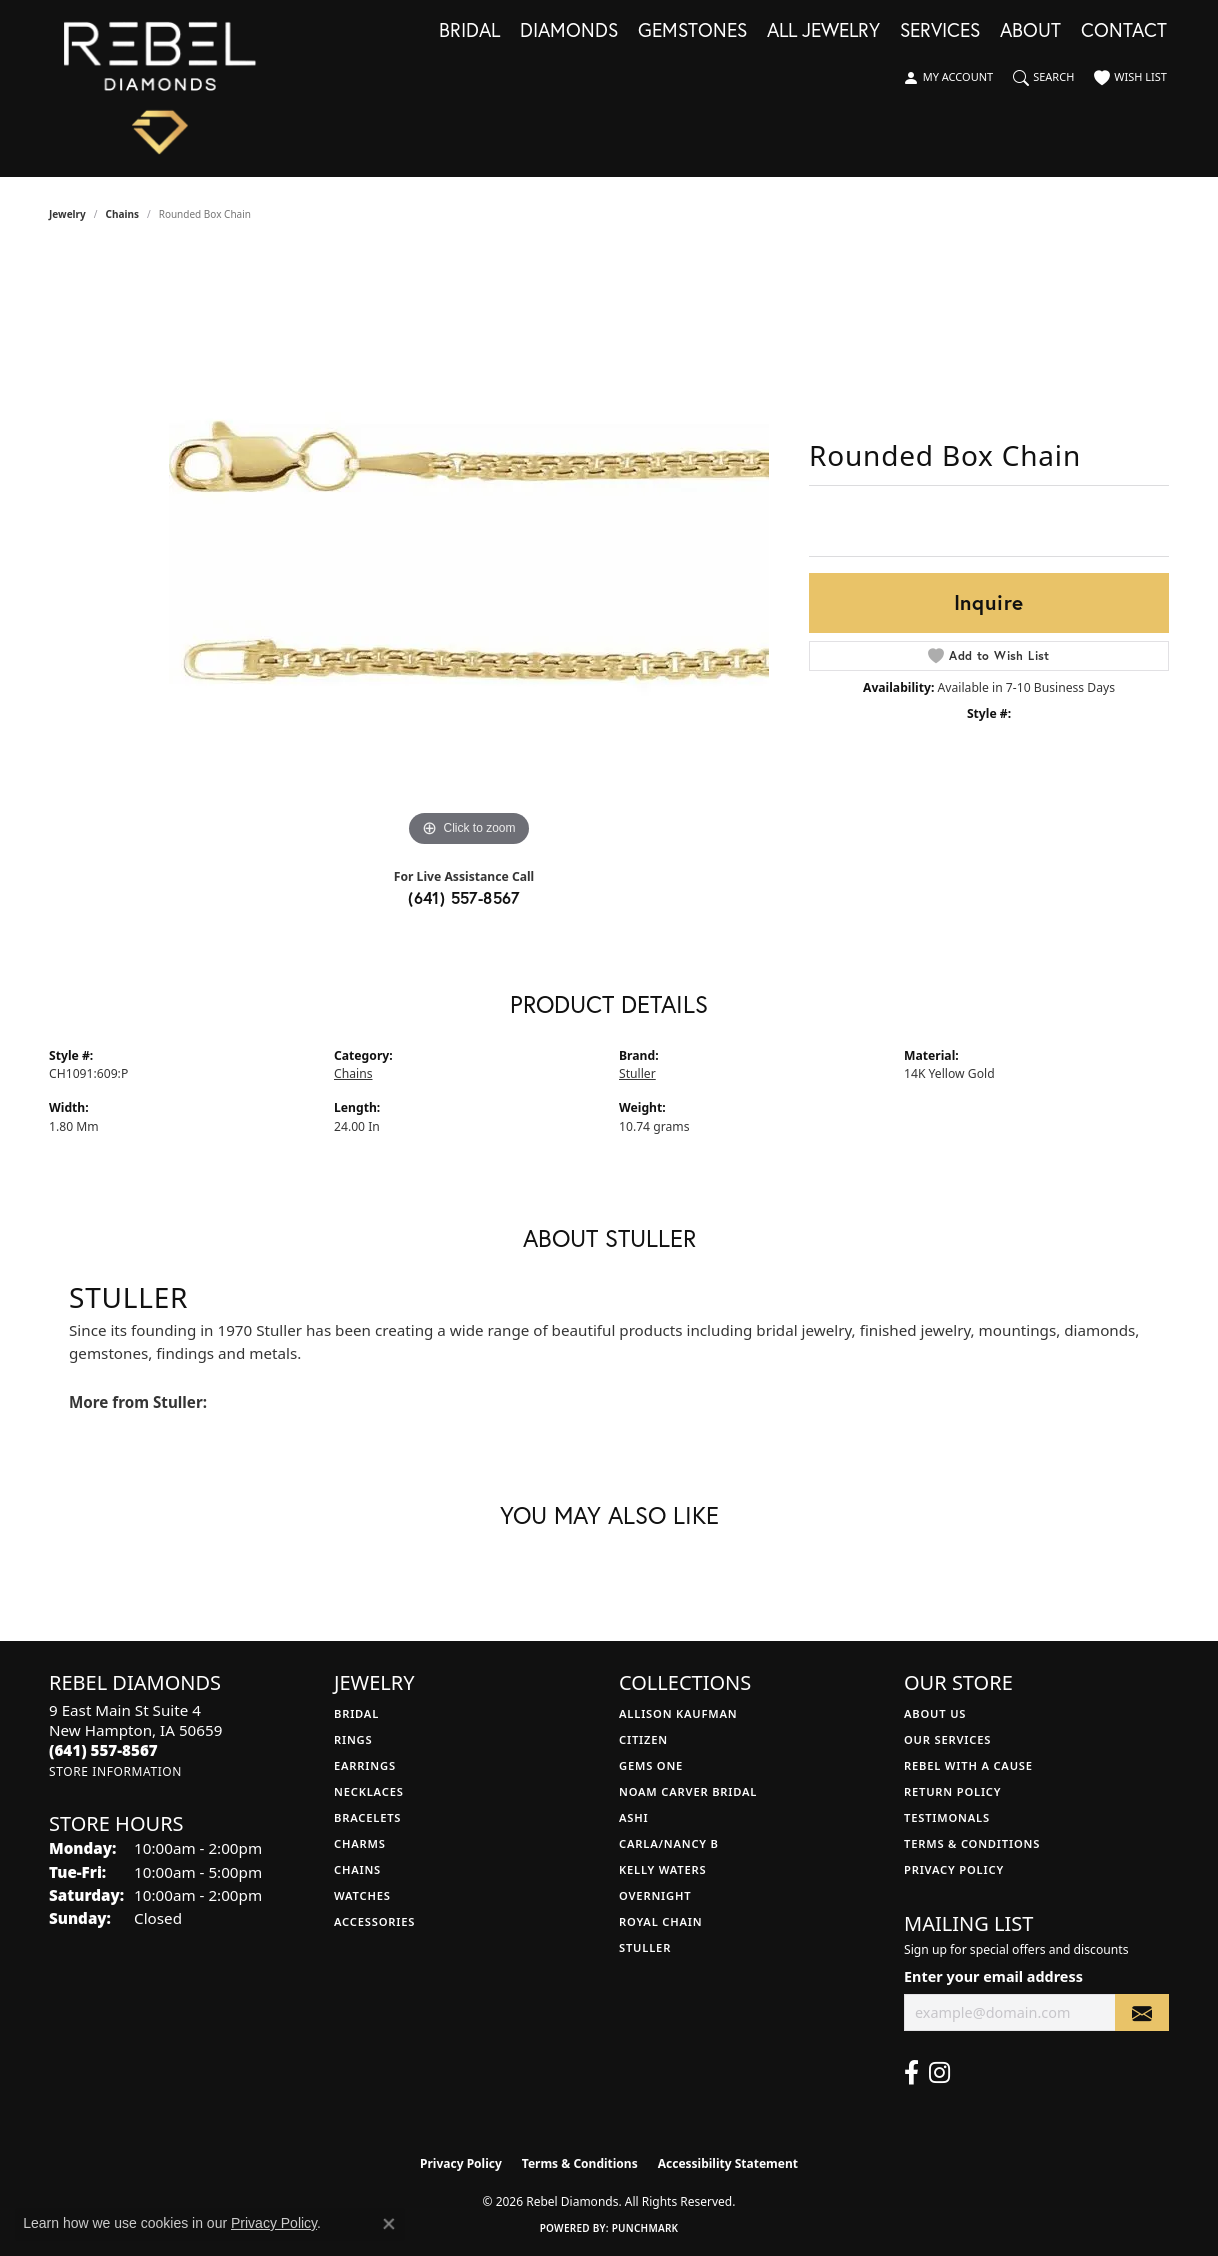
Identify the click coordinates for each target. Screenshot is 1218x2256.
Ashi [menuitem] (633, 1817)
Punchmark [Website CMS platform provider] (645, 2228)
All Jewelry (823, 31)
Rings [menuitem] (353, 1739)
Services (940, 31)
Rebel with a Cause (968, 1765)
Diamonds (569, 31)
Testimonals (947, 1817)
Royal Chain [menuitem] (660, 1921)
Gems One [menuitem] (651, 1765)
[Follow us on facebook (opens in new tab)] (911, 2073)
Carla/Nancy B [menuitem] (669, 1843)
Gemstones (692, 31)
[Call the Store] (103, 1750)
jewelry (67, 214)
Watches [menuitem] (362, 1895)
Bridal (469, 31)
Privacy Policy (954, 1869)
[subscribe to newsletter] (1142, 2012)
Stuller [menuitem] (645, 1947)
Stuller (637, 1073)
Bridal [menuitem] (356, 1713)
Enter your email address (993, 1976)
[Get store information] (115, 1771)
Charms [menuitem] (360, 1843)
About (1030, 31)
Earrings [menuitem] (365, 1765)
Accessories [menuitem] (374, 1921)
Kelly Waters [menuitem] (663, 1869)
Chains (122, 214)
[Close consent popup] (389, 2224)
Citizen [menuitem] (643, 1739)
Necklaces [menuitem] (369, 1791)
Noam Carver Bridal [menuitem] (688, 1791)
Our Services (947, 1739)
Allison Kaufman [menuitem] (678, 1713)
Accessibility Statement (728, 2163)
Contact (1124, 31)
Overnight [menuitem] (655, 1895)
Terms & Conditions (972, 1843)
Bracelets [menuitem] (367, 1817)
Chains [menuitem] (357, 1869)
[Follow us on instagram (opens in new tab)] (939, 2073)
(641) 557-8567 (464, 897)
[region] (469, 552)
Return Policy (952, 1791)
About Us (935, 1713)
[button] (948, 78)
